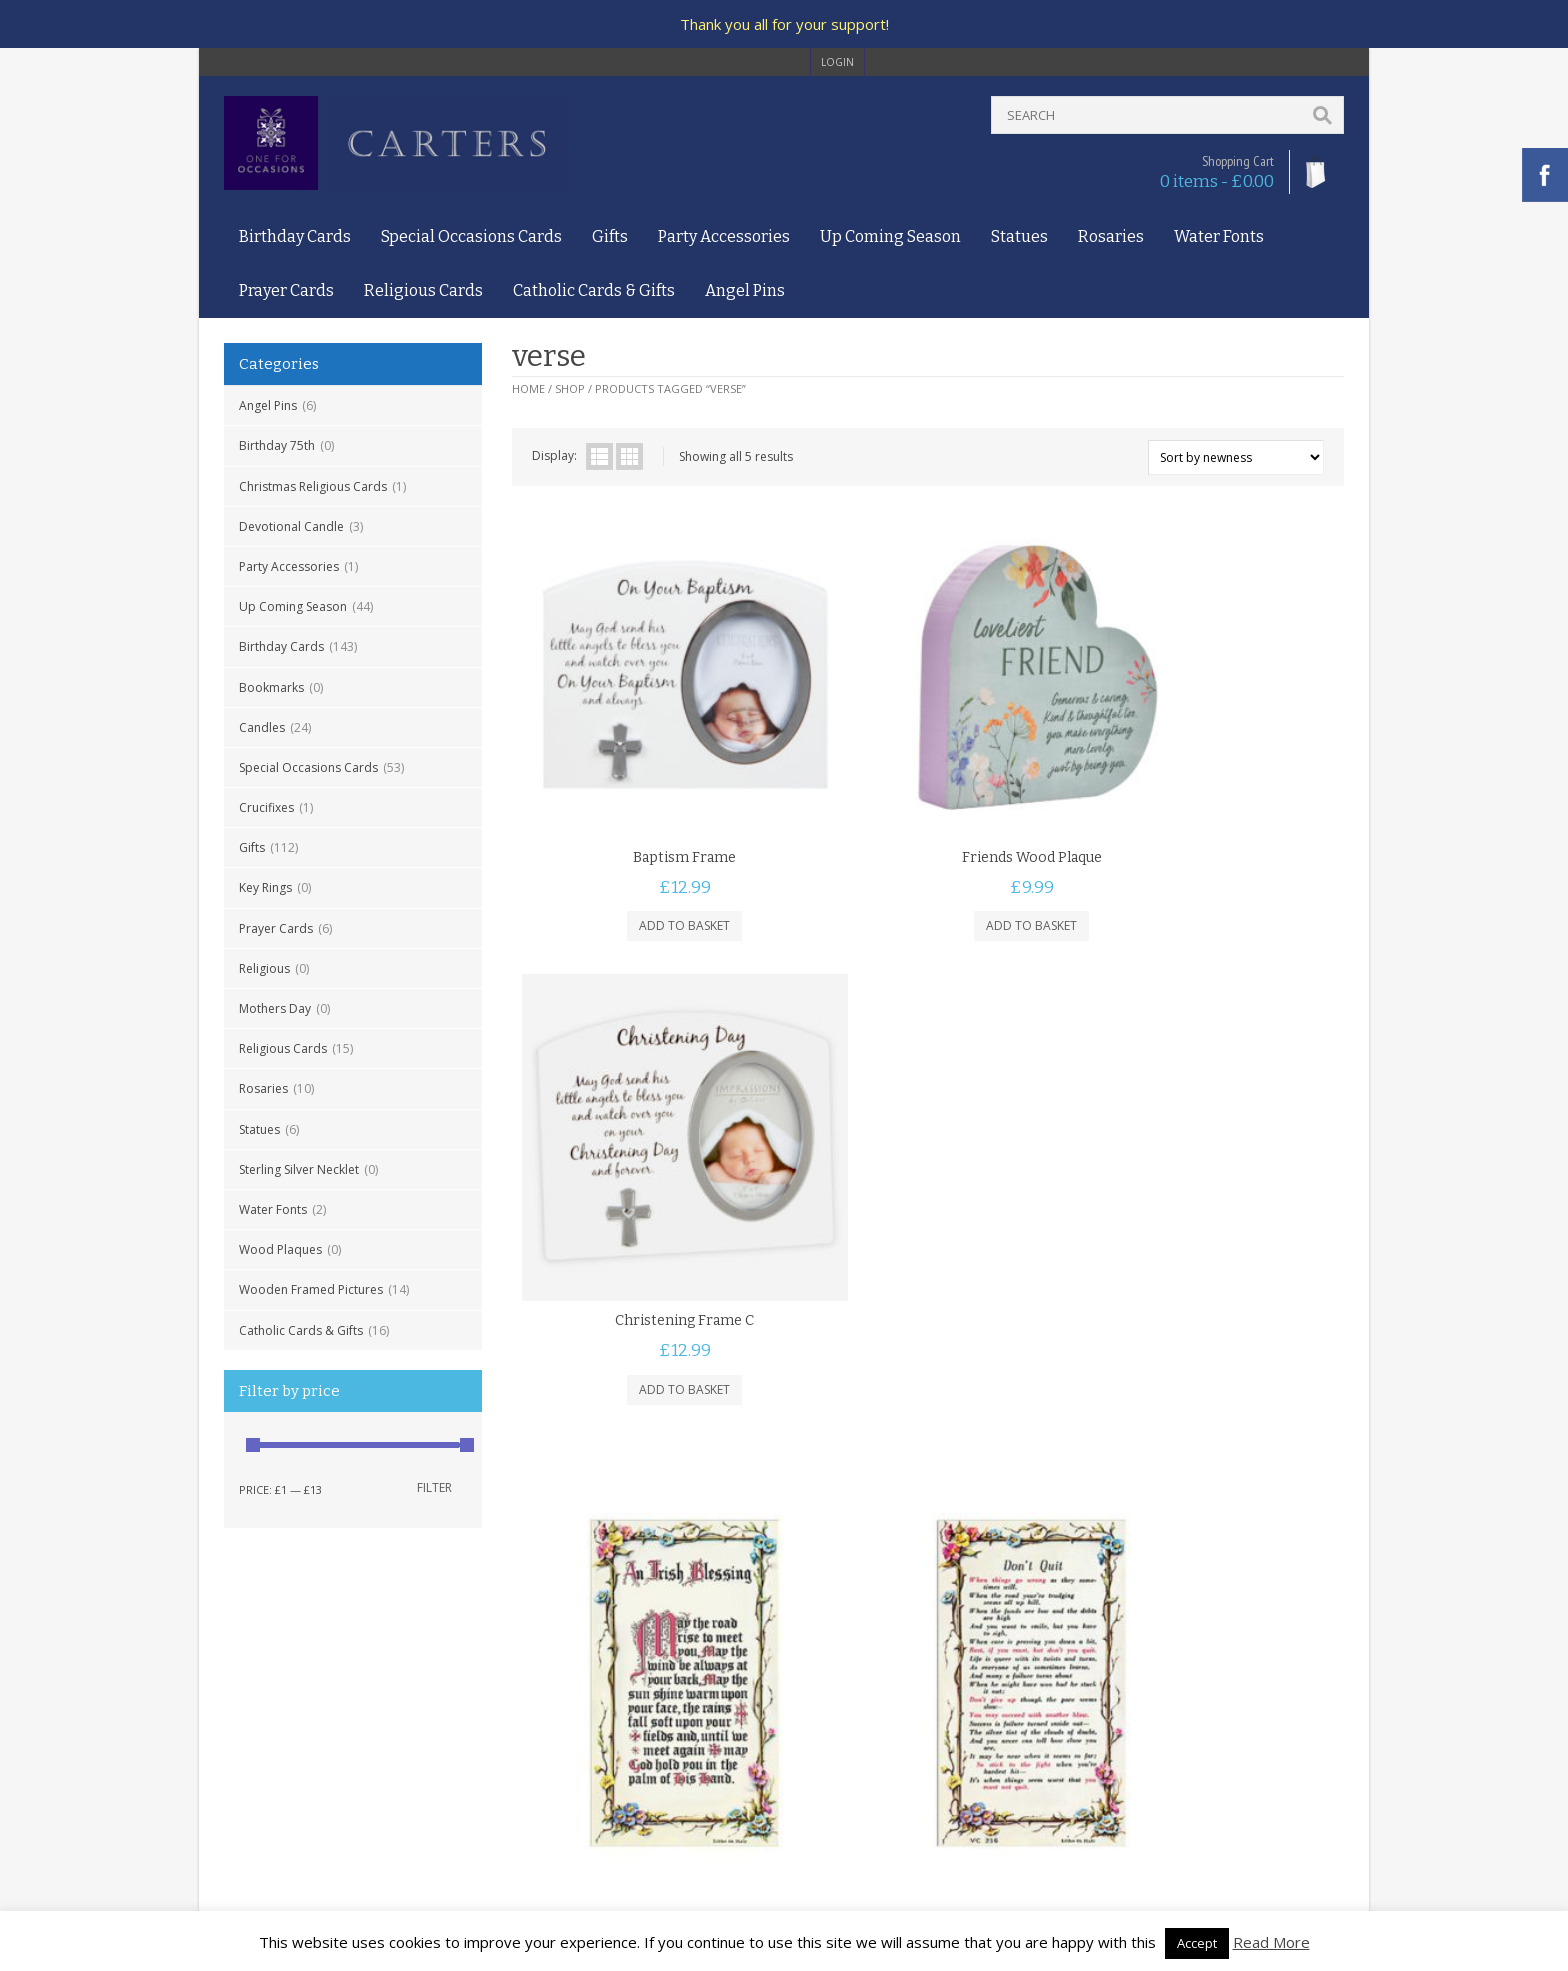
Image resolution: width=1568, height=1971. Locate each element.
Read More (1271, 1942)
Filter (434, 1487)
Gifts (610, 236)
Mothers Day (275, 1008)
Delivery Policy (265, 1744)
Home (528, 388)
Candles (262, 727)
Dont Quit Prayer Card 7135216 (927, 1310)
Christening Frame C (1205, 788)
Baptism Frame (650, 788)
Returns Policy (263, 1763)
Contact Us (255, 1686)
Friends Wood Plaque (928, 788)
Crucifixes (266, 807)
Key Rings (265, 887)
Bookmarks (271, 687)
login (837, 62)
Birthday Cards (295, 236)
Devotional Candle (291, 526)
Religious (264, 968)
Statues (1019, 236)
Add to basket (650, 856)
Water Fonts (1219, 236)
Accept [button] (1197, 1943)
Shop (570, 388)
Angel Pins (745, 290)
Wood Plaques (280, 1249)
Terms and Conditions (287, 1706)
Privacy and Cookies (281, 1725)
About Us (250, 1667)
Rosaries (1111, 236)
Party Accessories (724, 236)
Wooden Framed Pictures (311, 1289)
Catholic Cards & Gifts (594, 290)
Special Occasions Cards (471, 236)
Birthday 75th (277, 445)
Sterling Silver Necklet (299, 1169)
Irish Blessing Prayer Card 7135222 (650, 1310)
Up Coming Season (890, 236)
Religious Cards (423, 290)
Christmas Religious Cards (313, 486)
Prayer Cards (286, 290)
